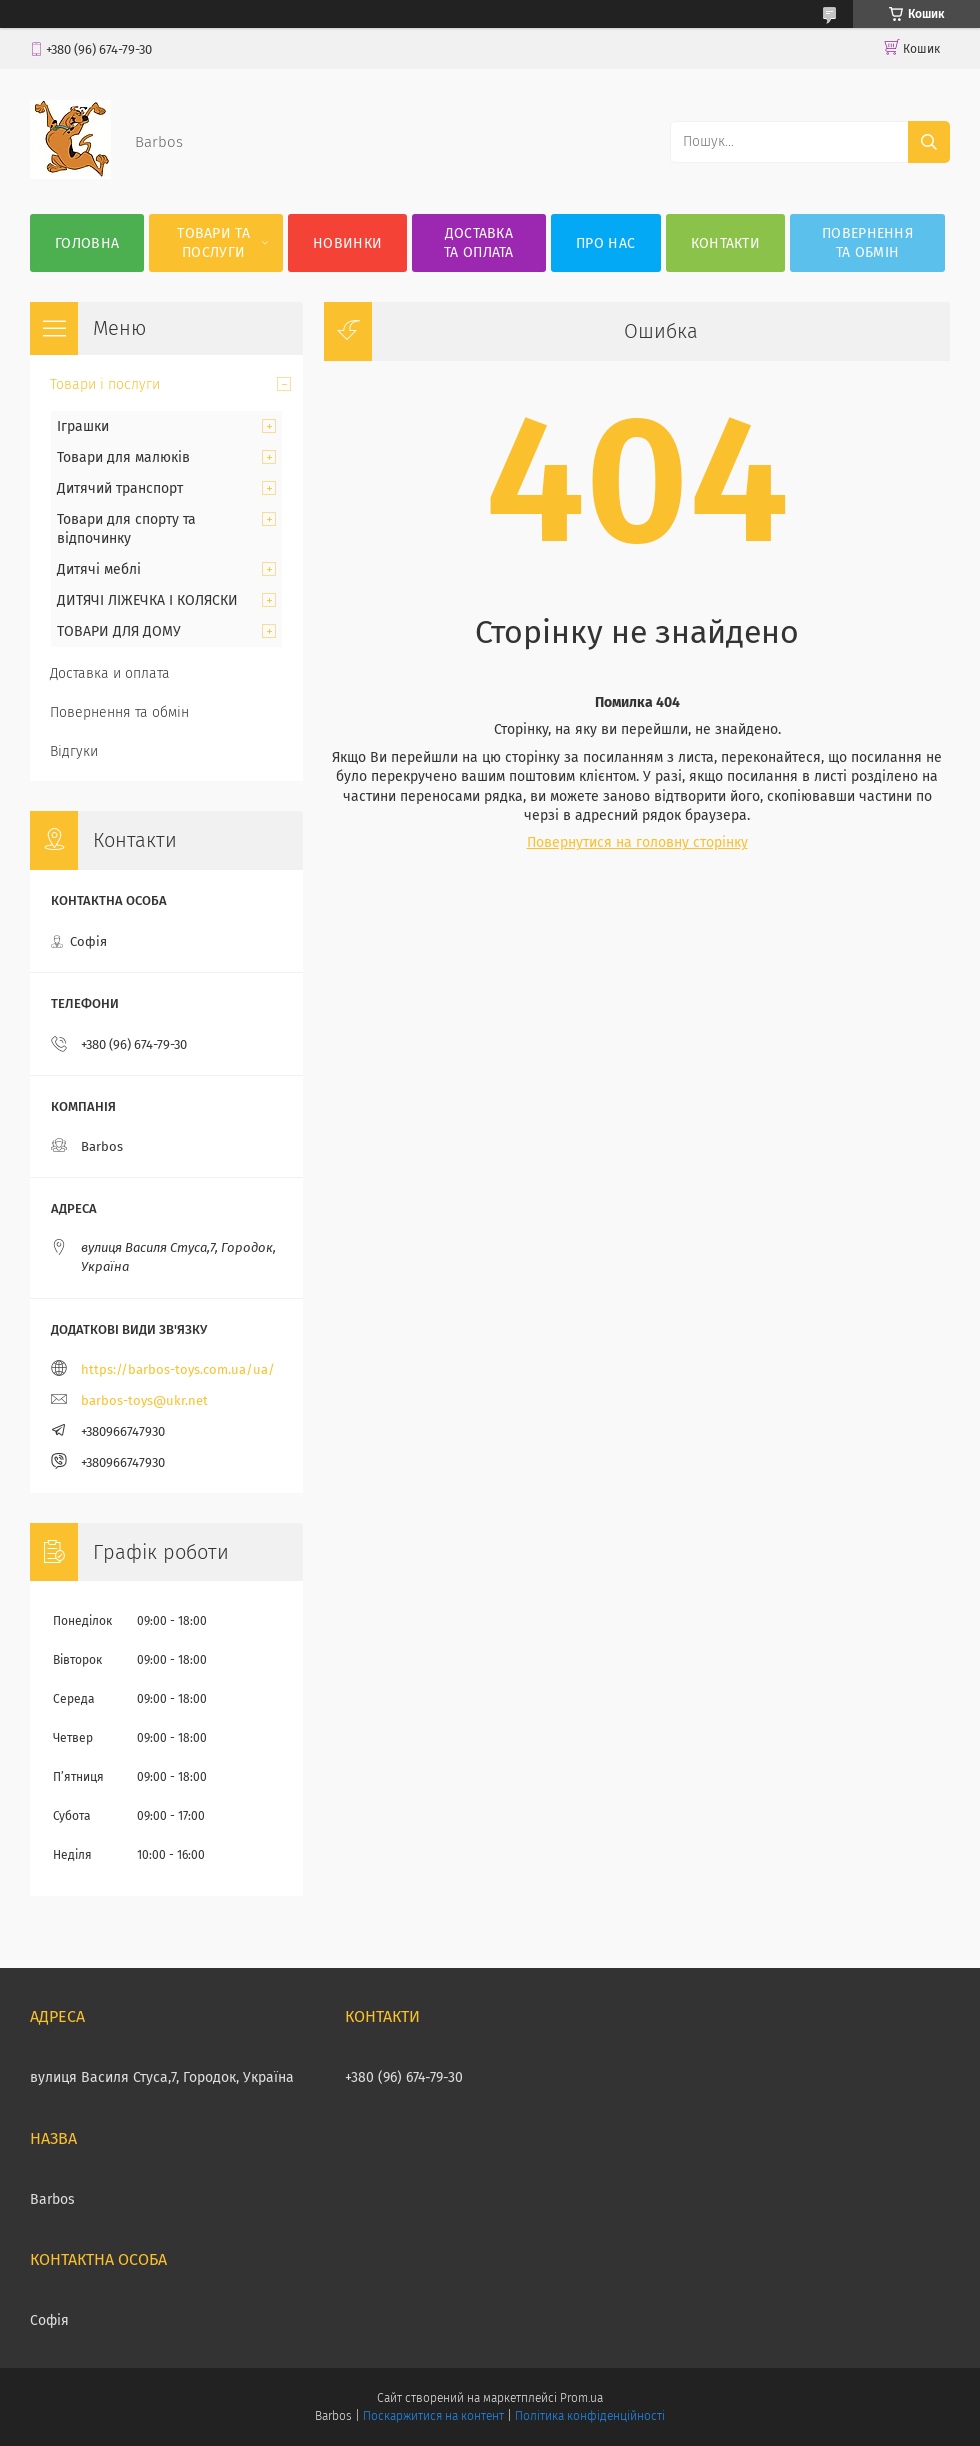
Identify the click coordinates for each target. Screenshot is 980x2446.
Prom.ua (581, 2398)
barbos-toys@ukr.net (144, 1400)
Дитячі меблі (99, 569)
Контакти (725, 243)
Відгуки (74, 751)
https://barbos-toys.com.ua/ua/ (178, 1369)
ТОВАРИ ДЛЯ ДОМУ (119, 631)
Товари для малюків (123, 457)
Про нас (605, 243)
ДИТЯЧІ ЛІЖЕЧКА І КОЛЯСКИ (147, 600)
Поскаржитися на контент (433, 2416)
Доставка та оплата (479, 243)
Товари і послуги (105, 384)
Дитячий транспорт (120, 488)
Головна (87, 243)
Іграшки (83, 426)
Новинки (347, 243)
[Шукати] (929, 142)
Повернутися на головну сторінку (637, 842)
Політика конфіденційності (590, 2416)
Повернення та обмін (867, 243)
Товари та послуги (213, 243)
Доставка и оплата (110, 673)
